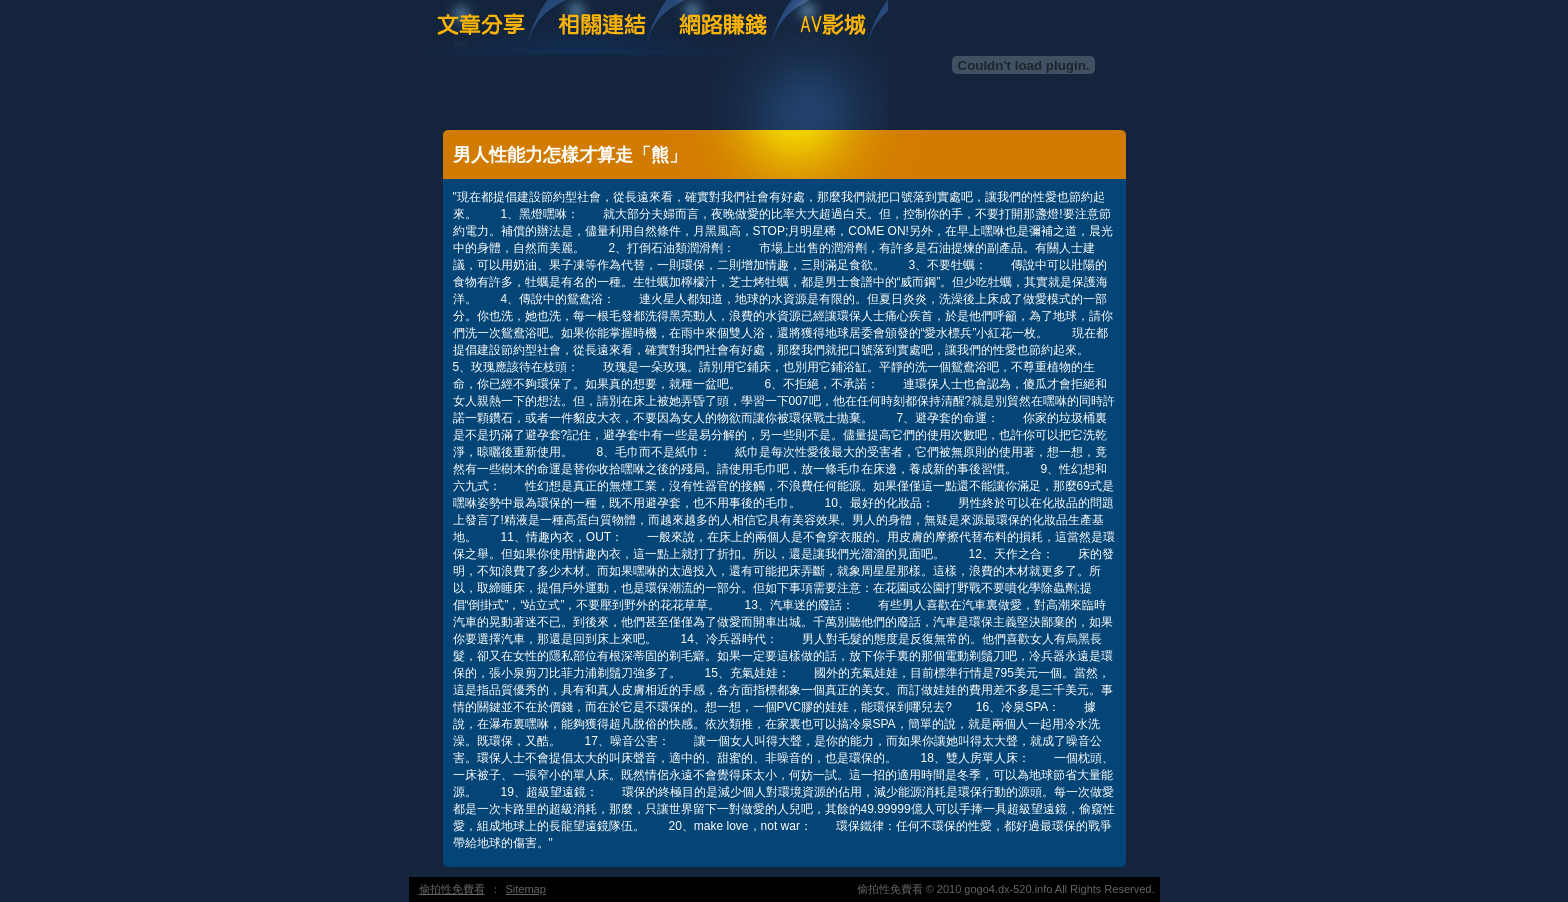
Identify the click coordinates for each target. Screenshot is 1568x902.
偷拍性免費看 (452, 889)
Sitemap (526, 889)
